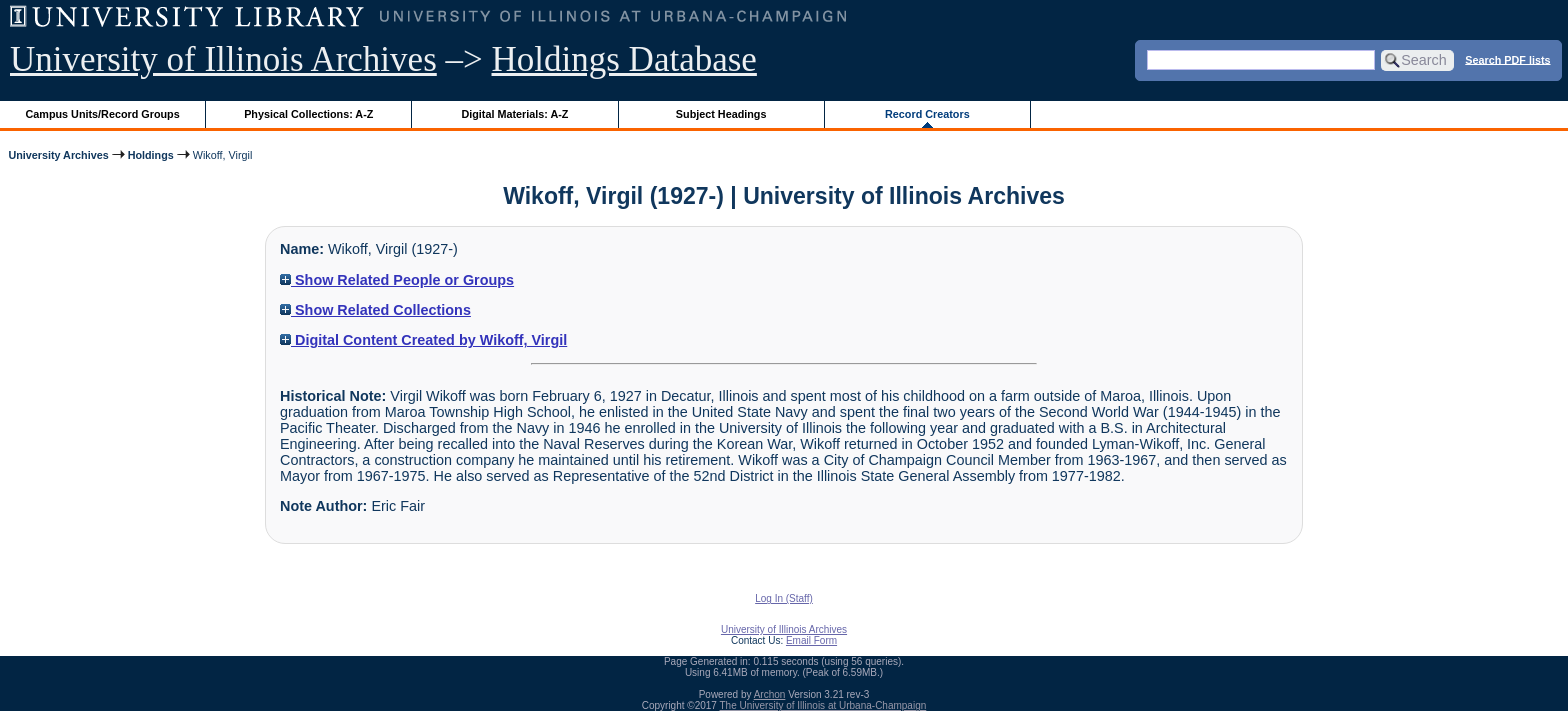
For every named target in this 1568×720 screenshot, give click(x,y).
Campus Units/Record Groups (103, 114)
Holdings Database (624, 59)
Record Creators (927, 114)
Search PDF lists (1507, 59)
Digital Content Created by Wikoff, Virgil (423, 340)
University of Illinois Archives (223, 59)
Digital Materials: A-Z (514, 114)
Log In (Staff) (784, 598)
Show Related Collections (375, 310)
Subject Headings (721, 114)
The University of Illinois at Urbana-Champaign (823, 705)
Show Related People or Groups (397, 280)
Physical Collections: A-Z (308, 114)
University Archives (58, 155)
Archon (770, 694)
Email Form (811, 640)
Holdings (151, 155)
